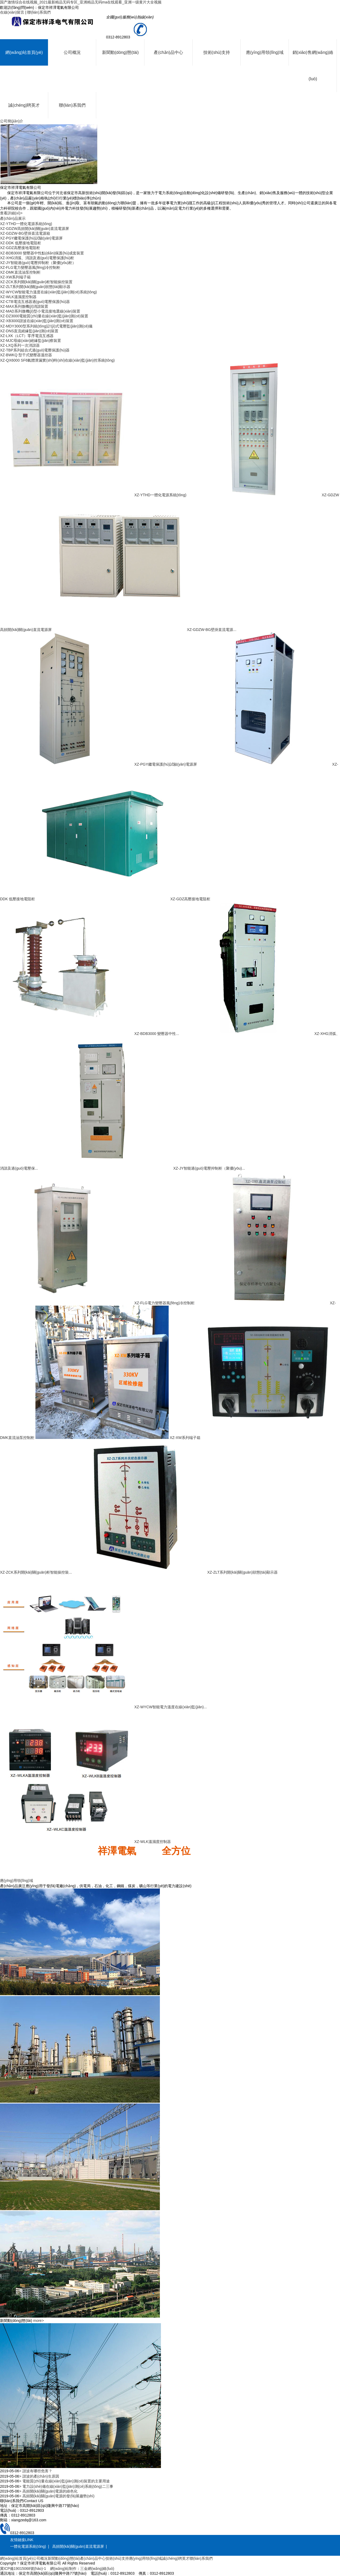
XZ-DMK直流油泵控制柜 (20, 272)
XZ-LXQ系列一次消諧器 (20, 345)
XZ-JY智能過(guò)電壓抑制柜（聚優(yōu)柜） (38, 263)
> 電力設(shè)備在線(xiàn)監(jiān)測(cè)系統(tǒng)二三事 (66, 2486)
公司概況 (72, 52)
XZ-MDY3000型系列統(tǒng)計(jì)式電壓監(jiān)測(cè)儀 (46, 326)
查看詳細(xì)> (11, 213)
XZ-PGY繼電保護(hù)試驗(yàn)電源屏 (31, 238)
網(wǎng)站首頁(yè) (24, 52)
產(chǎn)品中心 (168, 52)
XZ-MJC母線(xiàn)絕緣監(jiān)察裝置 (30, 340)
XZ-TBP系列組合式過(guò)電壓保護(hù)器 (35, 350)
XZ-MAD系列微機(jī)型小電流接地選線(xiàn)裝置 (40, 311)
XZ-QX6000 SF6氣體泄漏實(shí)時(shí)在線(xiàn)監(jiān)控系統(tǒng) (57, 360)
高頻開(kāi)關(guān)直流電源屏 (78, 2546)
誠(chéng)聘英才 (24, 105)
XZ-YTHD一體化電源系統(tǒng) (26, 224)
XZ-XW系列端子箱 (15, 277)
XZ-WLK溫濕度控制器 (18, 297)
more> (38, 2320)
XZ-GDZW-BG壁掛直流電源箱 (25, 233)
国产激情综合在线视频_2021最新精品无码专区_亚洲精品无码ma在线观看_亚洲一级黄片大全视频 (80, 2)
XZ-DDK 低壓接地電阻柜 (20, 243)
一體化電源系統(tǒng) (28, 2546)
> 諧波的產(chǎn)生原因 (39, 2476)
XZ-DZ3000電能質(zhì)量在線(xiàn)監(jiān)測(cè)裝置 (44, 316)
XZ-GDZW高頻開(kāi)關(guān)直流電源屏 (34, 228)
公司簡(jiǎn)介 (11, 121)
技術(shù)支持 (216, 52)
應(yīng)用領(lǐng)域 (265, 52)
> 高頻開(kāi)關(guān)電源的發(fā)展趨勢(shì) (57, 2496)
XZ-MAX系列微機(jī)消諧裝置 (24, 306)
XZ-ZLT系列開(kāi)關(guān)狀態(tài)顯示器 (35, 287)
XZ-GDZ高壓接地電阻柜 (20, 248)
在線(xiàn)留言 (12, 12)
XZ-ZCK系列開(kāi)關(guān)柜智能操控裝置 (36, 282)
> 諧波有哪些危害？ (35, 2471)
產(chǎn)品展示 (13, 218)
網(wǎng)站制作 (63, 2568)
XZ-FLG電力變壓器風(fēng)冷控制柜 (30, 267)
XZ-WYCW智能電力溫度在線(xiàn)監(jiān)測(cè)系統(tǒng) (48, 292)
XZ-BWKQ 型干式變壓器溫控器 (26, 355)
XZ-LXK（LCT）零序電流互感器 (27, 336)
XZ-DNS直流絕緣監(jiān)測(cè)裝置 (29, 331)
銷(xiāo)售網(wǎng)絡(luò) (313, 65)
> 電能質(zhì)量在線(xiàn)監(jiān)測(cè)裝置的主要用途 (64, 2481)
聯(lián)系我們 (38, 12)
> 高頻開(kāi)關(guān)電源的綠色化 (48, 2491)
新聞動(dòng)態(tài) (120, 52)
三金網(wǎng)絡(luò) (97, 2568)
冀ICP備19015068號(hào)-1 (23, 2568)
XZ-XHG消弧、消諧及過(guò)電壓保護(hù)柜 (37, 258)
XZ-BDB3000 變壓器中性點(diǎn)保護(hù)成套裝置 (42, 253)
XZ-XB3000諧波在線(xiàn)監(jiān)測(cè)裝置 (36, 321)
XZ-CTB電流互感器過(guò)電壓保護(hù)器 (35, 301)
